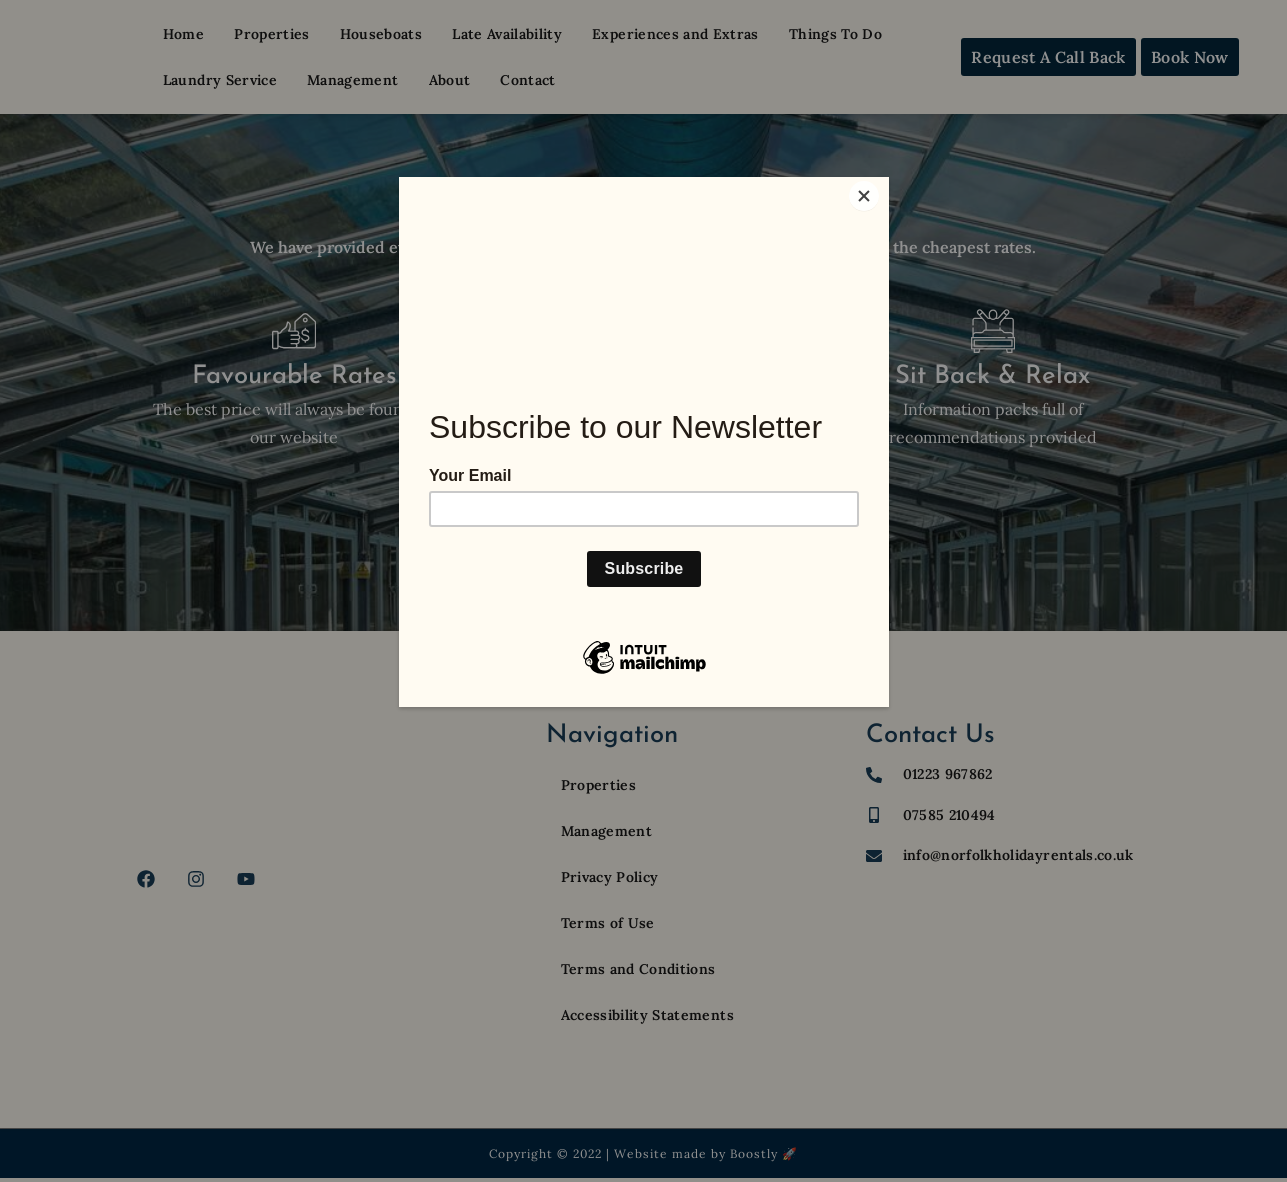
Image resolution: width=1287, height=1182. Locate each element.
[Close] (884, 182)
